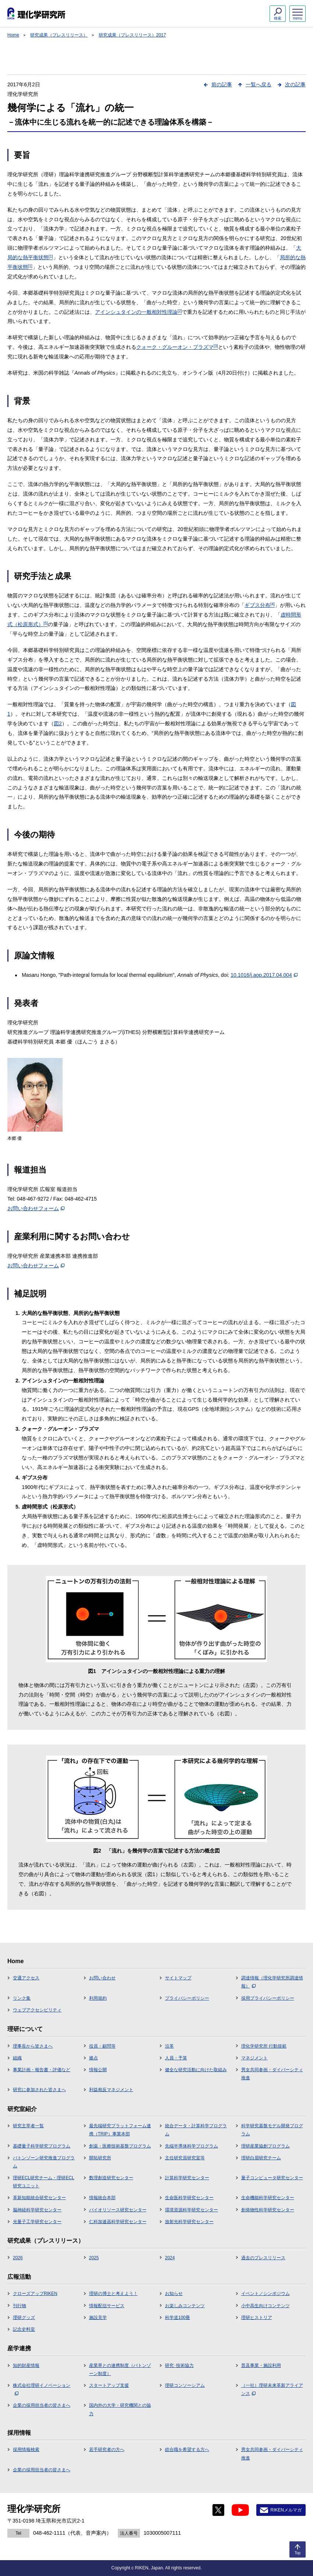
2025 (94, 2257)
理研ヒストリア (256, 2317)
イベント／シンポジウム (265, 2293)
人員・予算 (176, 2058)
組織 (17, 2058)
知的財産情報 (26, 2365)
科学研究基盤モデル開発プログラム (272, 2129)
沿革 (169, 2046)
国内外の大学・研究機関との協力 (120, 2409)
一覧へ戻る (258, 84)
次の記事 (295, 84)
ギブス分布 (260, 605)
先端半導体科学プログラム (191, 2146)
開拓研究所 (100, 2157)
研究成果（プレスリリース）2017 (132, 35)
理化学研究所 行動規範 (263, 2046)
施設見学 (98, 2317)
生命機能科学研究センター (267, 2197)
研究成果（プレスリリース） (59, 35)
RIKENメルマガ (286, 2510)
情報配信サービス (106, 2305)
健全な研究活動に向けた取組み (196, 2069)
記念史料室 (24, 2329)
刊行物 (19, 2305)
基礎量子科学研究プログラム (41, 2146)
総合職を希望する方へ (187, 2449)
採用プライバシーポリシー (267, 1998)
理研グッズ (24, 2317)
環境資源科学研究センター (191, 2209)
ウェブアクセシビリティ (37, 2010)
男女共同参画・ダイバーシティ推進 (272, 2073)
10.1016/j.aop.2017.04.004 (264, 975)
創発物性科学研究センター (267, 2209)
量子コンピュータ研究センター (272, 2177)
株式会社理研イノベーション (41, 2389)
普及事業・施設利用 (261, 2365)
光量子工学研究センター (37, 2221)
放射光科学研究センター (189, 2221)
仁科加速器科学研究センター (118, 2221)
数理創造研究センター (111, 2177)
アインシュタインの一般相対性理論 (138, 312)
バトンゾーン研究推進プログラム (44, 2162)
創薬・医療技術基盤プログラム (120, 2146)
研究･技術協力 (179, 2365)
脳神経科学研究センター (37, 2209)
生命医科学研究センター (189, 2197)
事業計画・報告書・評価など (41, 2069)
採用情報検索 (26, 2449)
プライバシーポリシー (187, 1998)
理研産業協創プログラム (265, 2146)
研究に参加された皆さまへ (39, 2089)
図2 (58, 723)
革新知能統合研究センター (39, 2197)
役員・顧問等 (102, 2046)
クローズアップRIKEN (35, 2293)
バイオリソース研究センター (118, 2209)
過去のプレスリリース (263, 2257)
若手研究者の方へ (106, 2449)
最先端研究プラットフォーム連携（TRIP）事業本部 (120, 2129)
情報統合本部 (102, 2197)
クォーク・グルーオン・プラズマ (177, 347)
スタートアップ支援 (109, 2385)
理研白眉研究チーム (261, 2157)
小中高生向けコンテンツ (265, 2305)
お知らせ (174, 2293)
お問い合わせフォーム (35, 1208)
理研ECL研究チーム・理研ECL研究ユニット (43, 2181)
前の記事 (221, 84)
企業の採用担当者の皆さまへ (41, 2405)
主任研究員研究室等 (185, 2157)
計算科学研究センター (187, 2177)
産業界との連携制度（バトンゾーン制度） (120, 2369)
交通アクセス (26, 1977)
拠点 (93, 2058)
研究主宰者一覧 (28, 2125)
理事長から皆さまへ (33, 2046)
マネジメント (254, 2058)
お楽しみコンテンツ (185, 2305)
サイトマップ (178, 1977)
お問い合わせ (102, 1977)
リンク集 (22, 1998)
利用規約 (98, 1998)
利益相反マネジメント (111, 2089)
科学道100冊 (177, 2317)
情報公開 (98, 2069)
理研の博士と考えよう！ (113, 2293)
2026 (18, 2257)
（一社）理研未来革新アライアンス (272, 2389)
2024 (170, 2257)
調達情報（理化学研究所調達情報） (272, 1982)
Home (13, 35)
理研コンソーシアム (185, 2385)
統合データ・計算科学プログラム (196, 2129)
